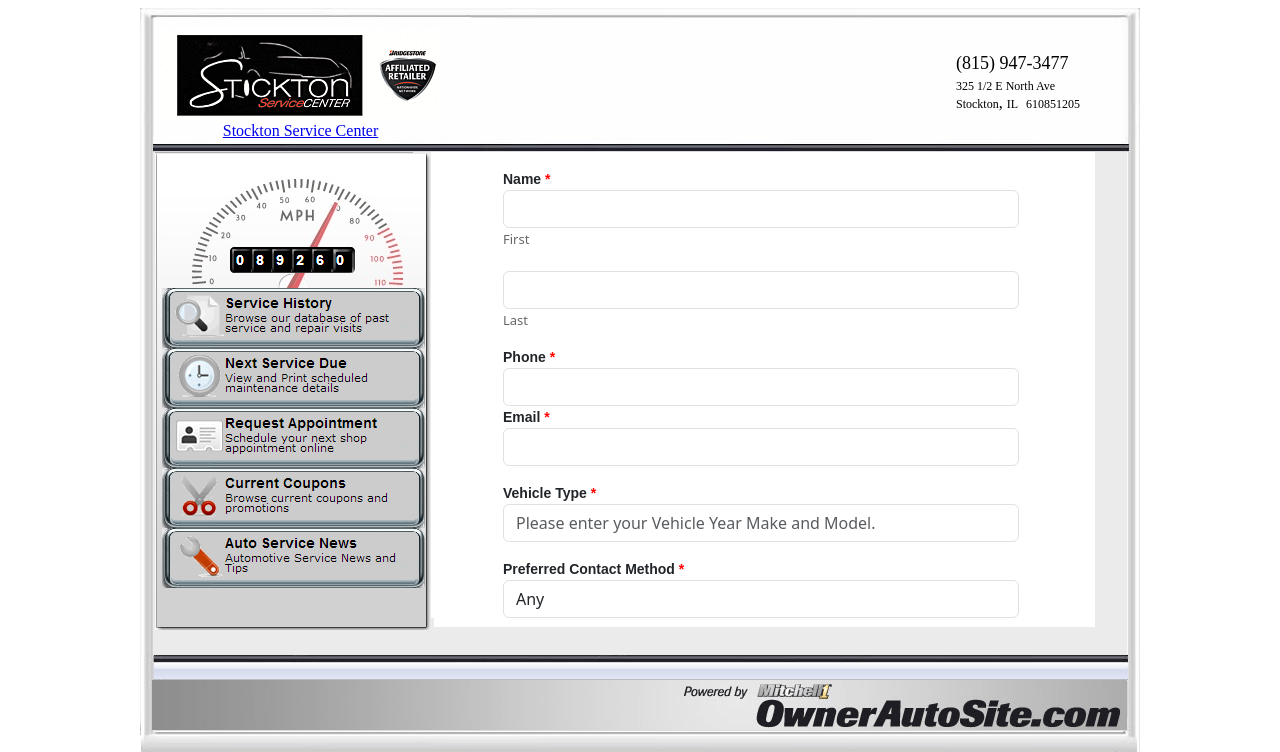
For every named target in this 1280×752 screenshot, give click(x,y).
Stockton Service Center (301, 130)
